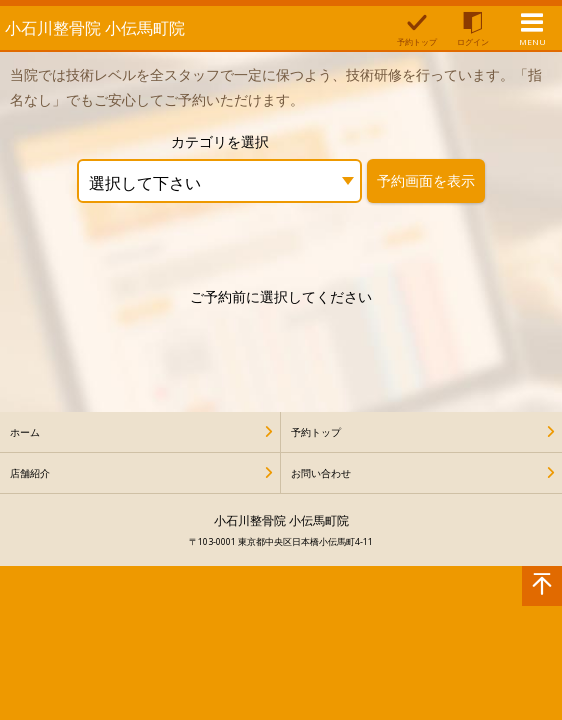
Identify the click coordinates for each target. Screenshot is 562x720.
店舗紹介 (30, 473)
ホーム (25, 432)
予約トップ (316, 432)
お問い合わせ (321, 473)
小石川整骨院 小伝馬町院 (95, 28)
